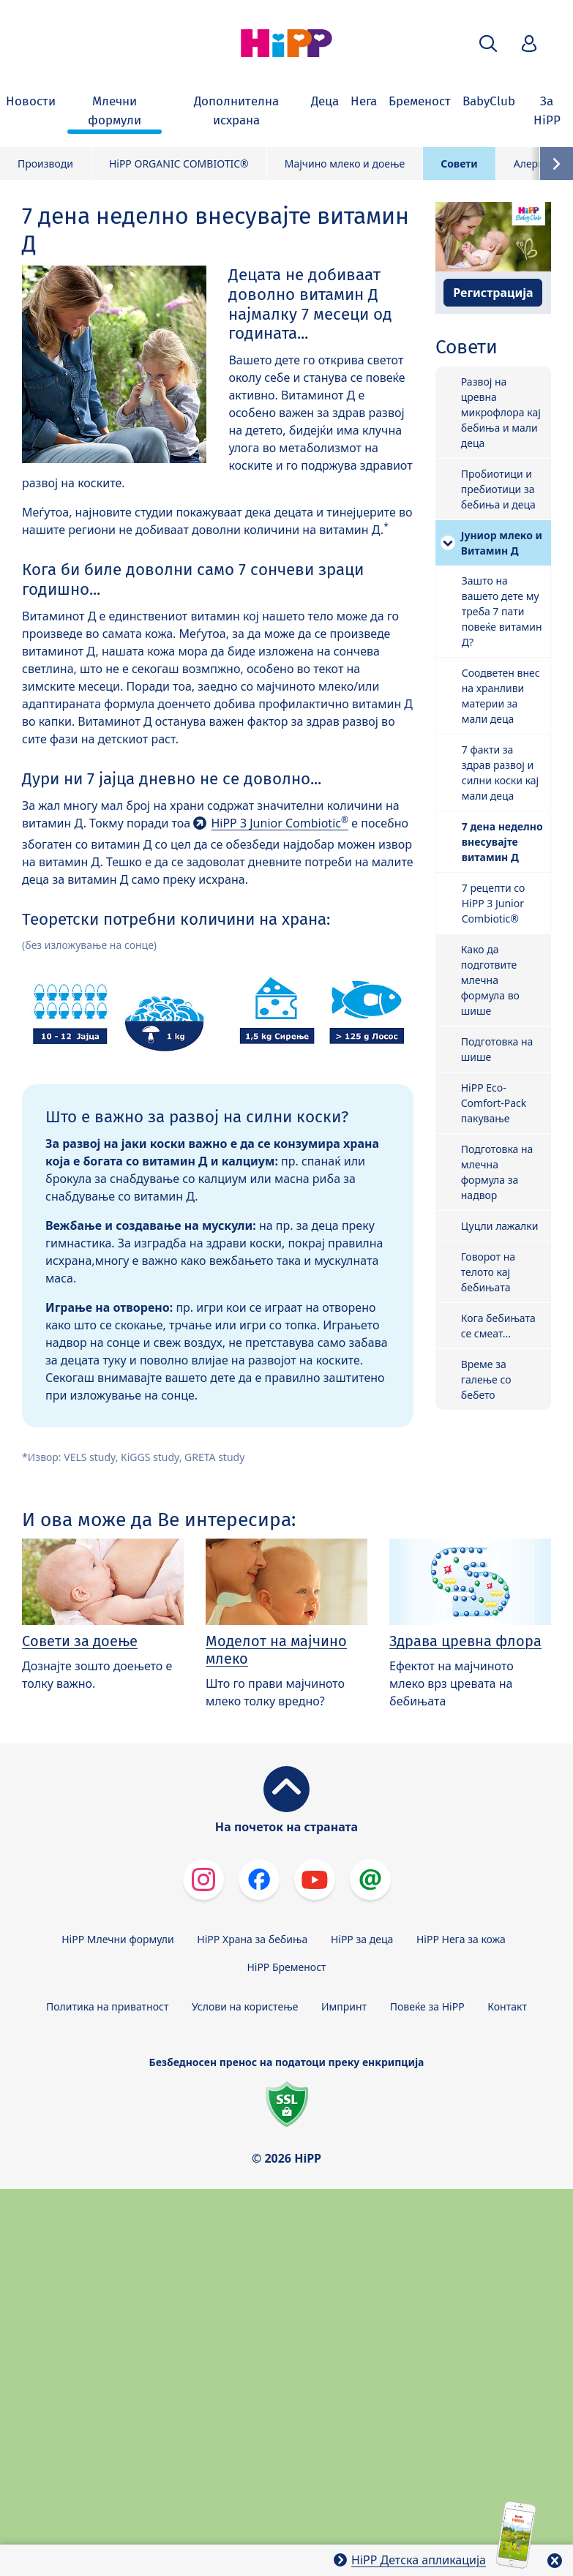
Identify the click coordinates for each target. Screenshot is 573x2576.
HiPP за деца (362, 1939)
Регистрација (493, 293)
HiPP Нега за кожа (461, 1939)
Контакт (507, 2006)
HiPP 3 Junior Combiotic (279, 822)
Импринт (344, 2006)
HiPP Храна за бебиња (252, 1939)
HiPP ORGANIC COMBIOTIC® (179, 163)
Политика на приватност (107, 2006)
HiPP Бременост (286, 1967)
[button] (488, 43)
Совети (459, 163)
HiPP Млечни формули (117, 1939)
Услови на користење (245, 2006)
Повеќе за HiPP (427, 2006)
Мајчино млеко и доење (345, 163)
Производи (45, 163)
